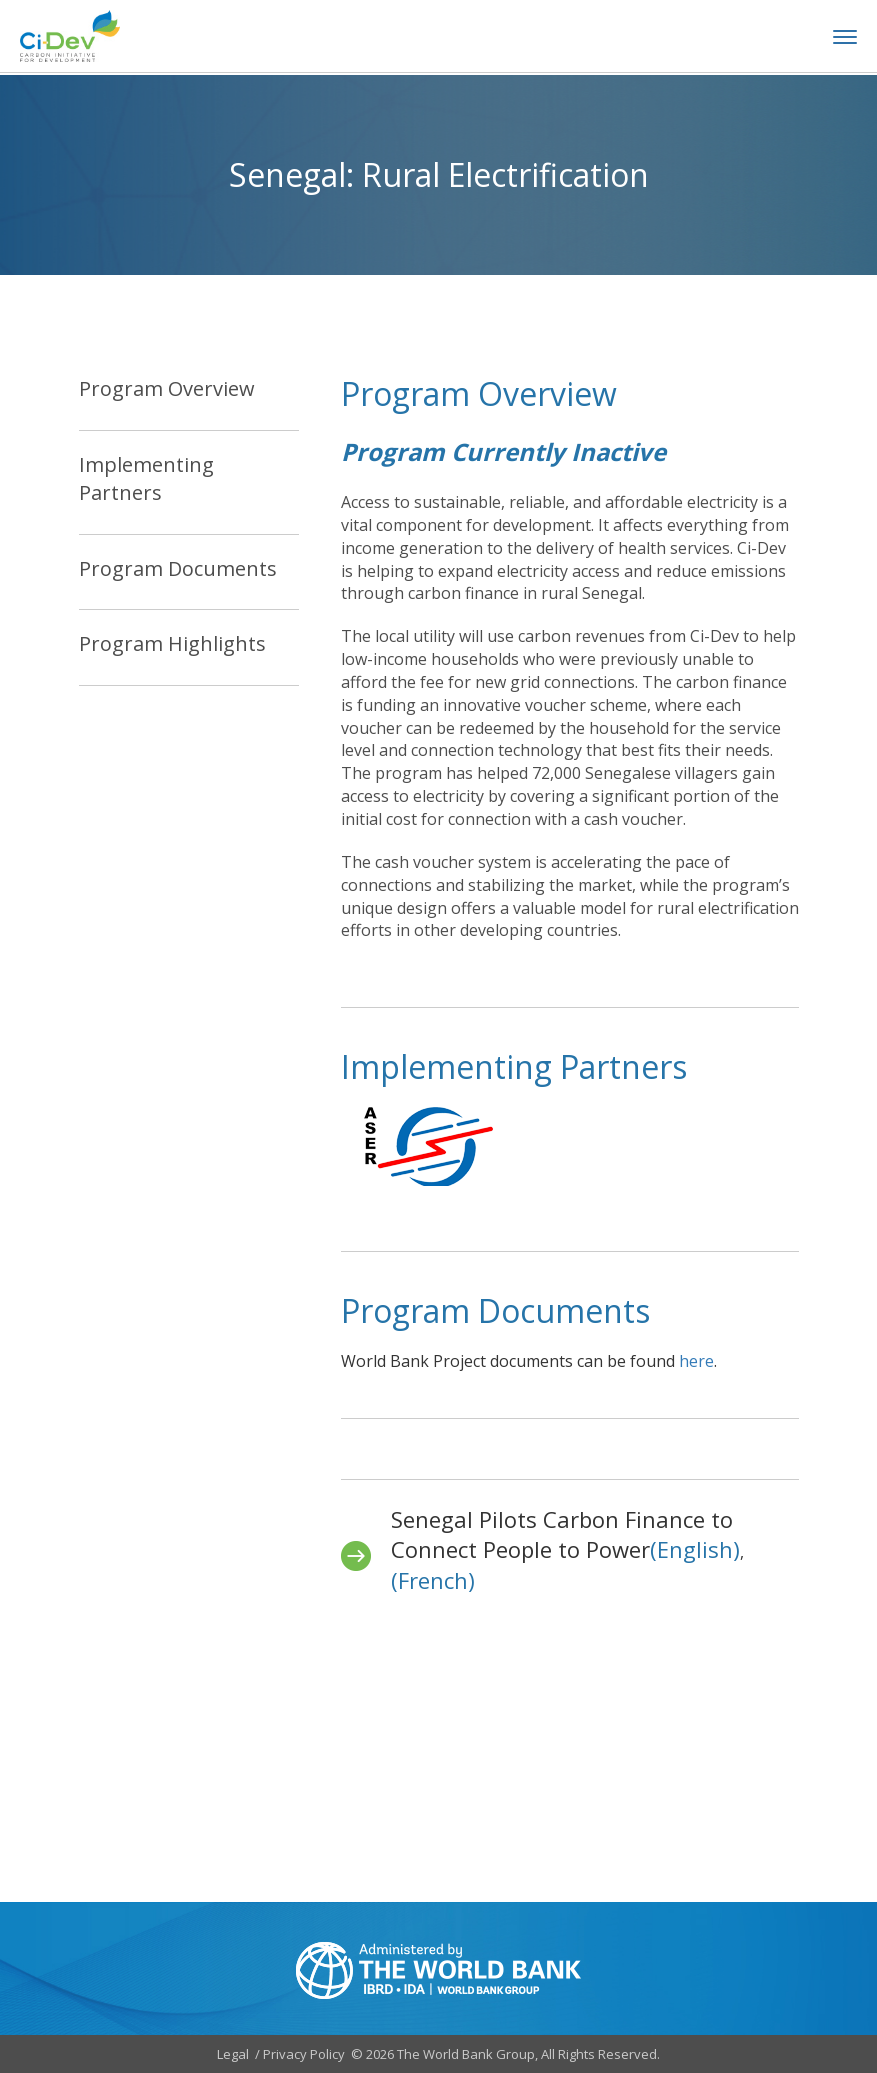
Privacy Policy (304, 2054)
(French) (433, 1580)
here (696, 1361)
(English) (695, 1549)
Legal (233, 2054)
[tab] (189, 403)
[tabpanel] (570, 691)
